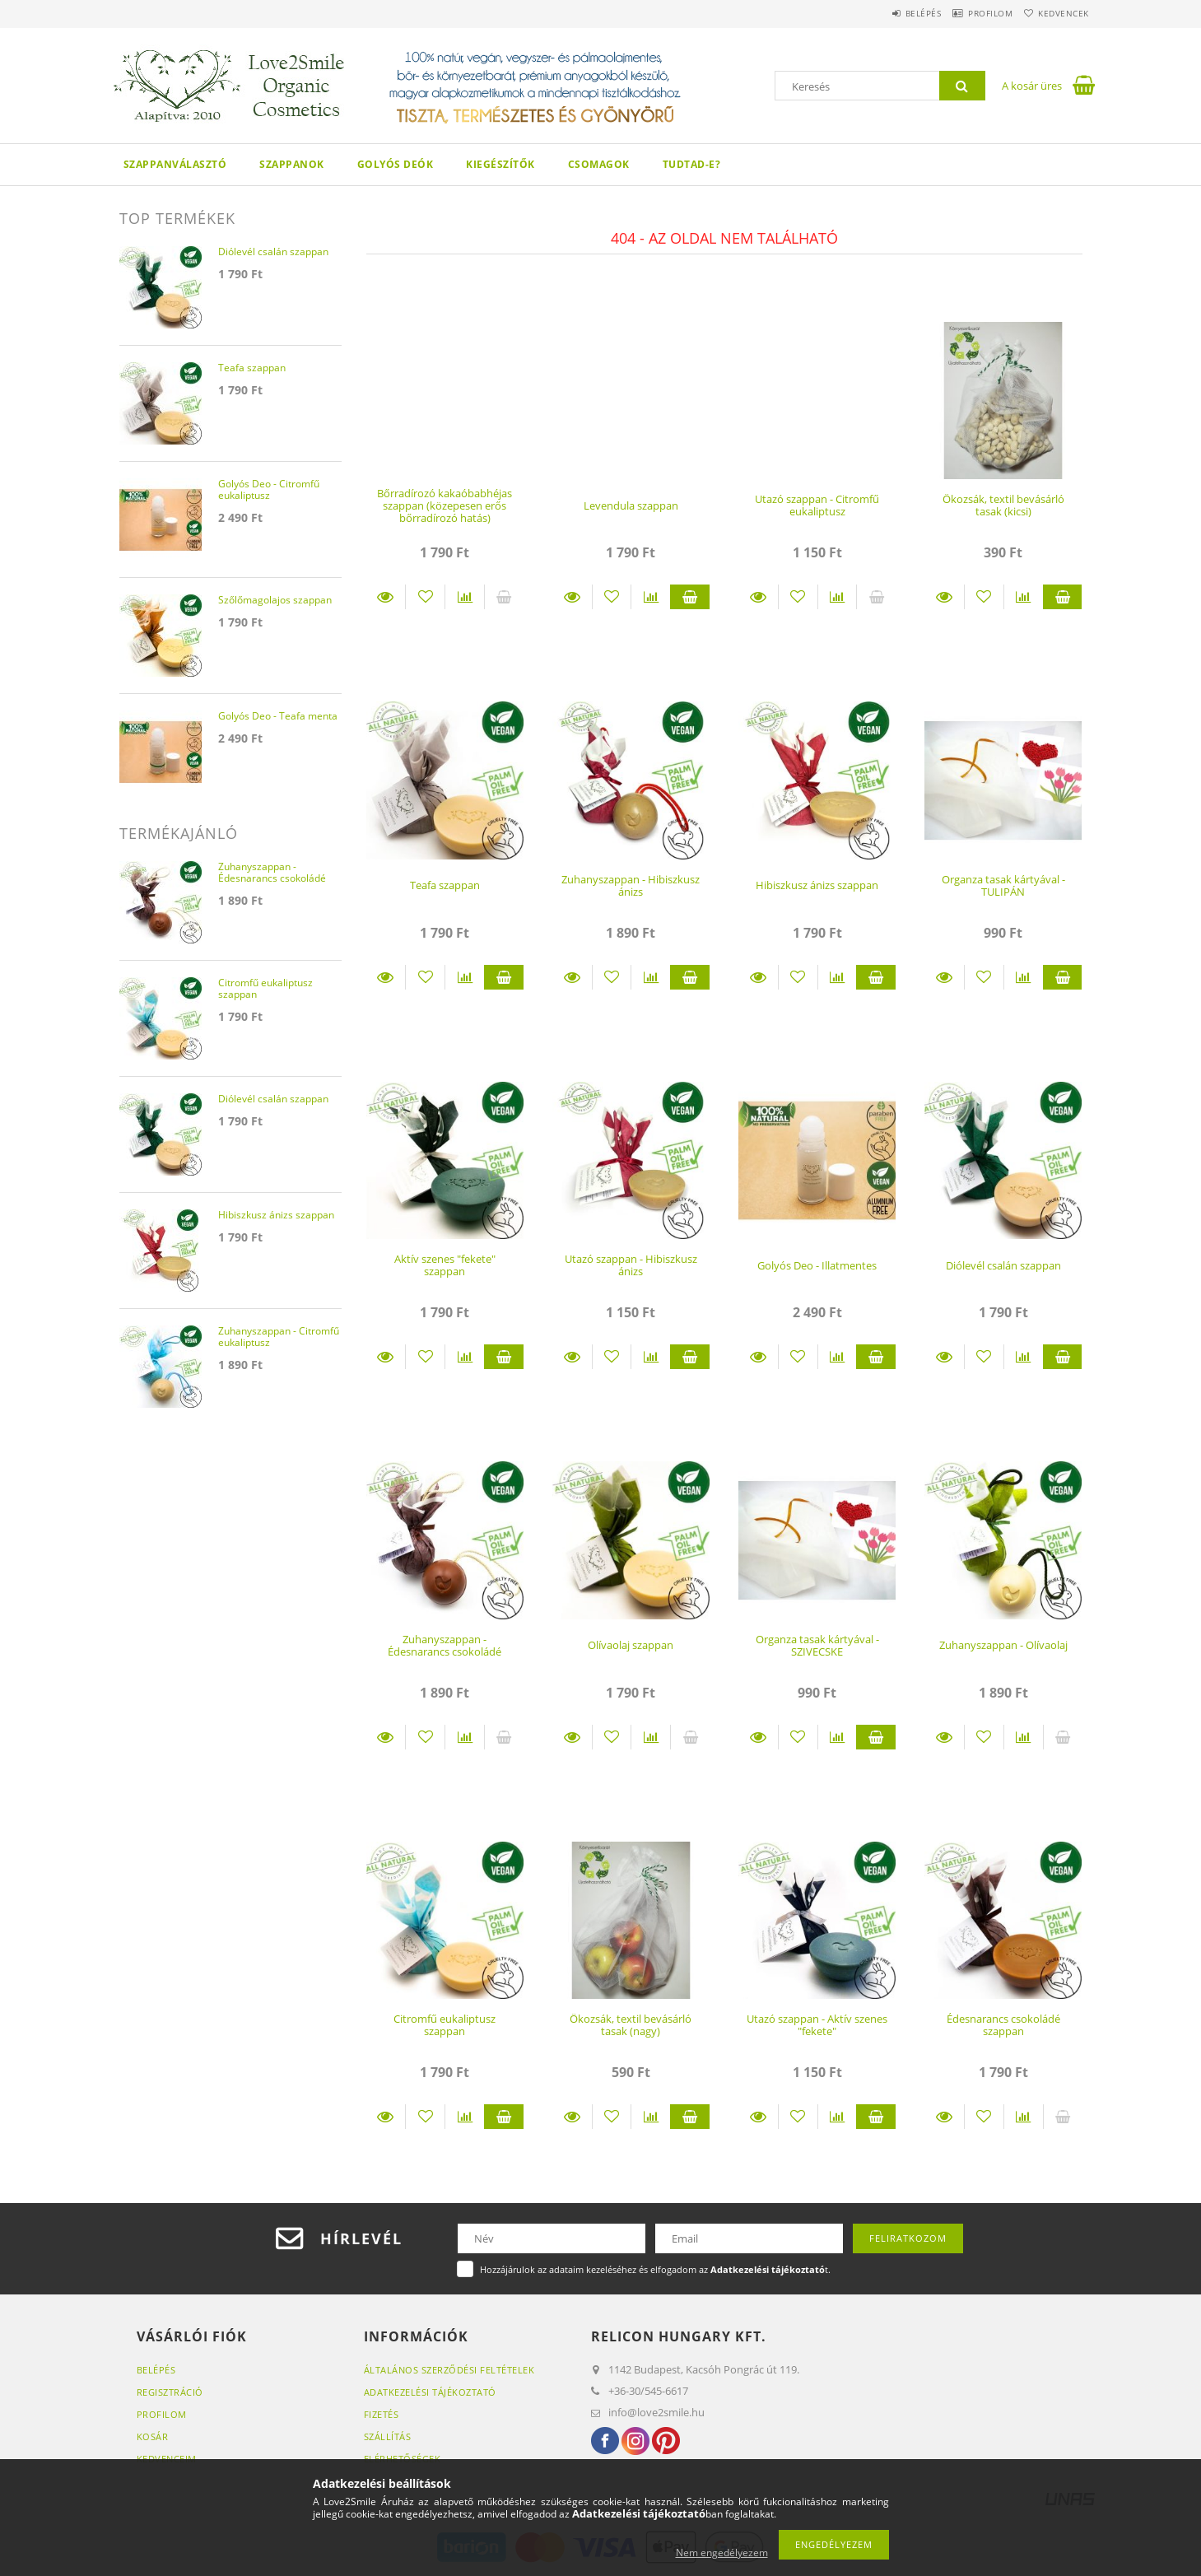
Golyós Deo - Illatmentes (817, 1265)
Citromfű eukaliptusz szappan (444, 2024)
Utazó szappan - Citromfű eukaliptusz (817, 505)
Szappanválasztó (175, 164)
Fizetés (381, 2414)
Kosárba (690, 597)
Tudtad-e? (692, 164)
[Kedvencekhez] (425, 597)
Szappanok (291, 164)
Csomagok (599, 164)
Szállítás (388, 2436)
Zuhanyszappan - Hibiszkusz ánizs (630, 885)
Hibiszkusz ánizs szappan (817, 885)
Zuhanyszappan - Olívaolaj (1003, 1644)
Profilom (970, 13)
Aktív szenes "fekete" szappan (445, 1265)
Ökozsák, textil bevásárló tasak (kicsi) (1003, 505)
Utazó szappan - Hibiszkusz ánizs (631, 1265)
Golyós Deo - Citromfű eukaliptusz (268, 490)
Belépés (890, 13)
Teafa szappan (445, 885)
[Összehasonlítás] (464, 597)
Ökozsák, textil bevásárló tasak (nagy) (630, 2024)
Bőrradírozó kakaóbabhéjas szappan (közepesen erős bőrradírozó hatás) (444, 505)
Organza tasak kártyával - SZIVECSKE (817, 1645)
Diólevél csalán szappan (1003, 1265)
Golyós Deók (395, 164)
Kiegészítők (500, 164)
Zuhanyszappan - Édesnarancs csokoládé (444, 1645)
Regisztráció (170, 2392)
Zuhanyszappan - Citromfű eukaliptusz (278, 1337)
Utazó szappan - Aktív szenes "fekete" (817, 2024)
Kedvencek (1056, 13)
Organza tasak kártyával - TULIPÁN (1003, 885)
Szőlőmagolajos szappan (275, 600)
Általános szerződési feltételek (449, 2370)
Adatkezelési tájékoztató (430, 2392)
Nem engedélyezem (722, 2553)
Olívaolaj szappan (630, 1644)
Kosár (153, 2436)
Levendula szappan (631, 505)
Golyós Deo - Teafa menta (277, 716)
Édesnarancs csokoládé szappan (1003, 2024)
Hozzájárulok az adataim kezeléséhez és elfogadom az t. (655, 2269)
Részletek (386, 597)
